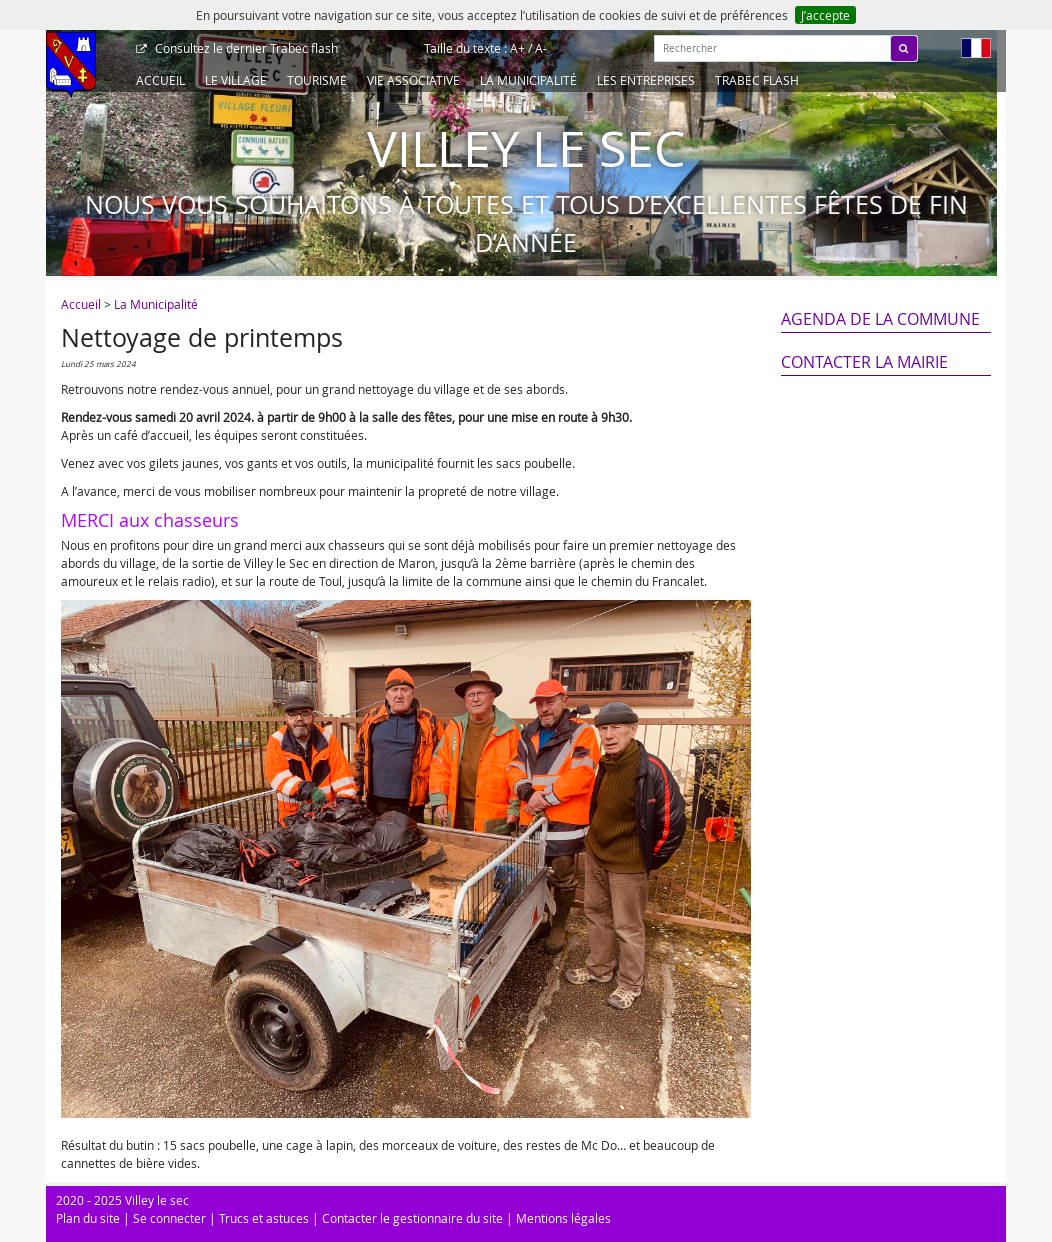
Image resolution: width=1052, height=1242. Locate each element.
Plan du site (88, 1218)
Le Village (236, 80)
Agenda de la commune (880, 319)
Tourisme (317, 80)
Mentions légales (563, 1218)
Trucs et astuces (264, 1218)
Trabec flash (245, 48)
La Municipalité (528, 80)
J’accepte (825, 15)
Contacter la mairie (864, 362)
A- (541, 48)
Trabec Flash (757, 80)
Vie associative (413, 80)
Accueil (160, 80)
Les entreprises (646, 80)
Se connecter (169, 1218)
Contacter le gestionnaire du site (412, 1218)
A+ (517, 48)
